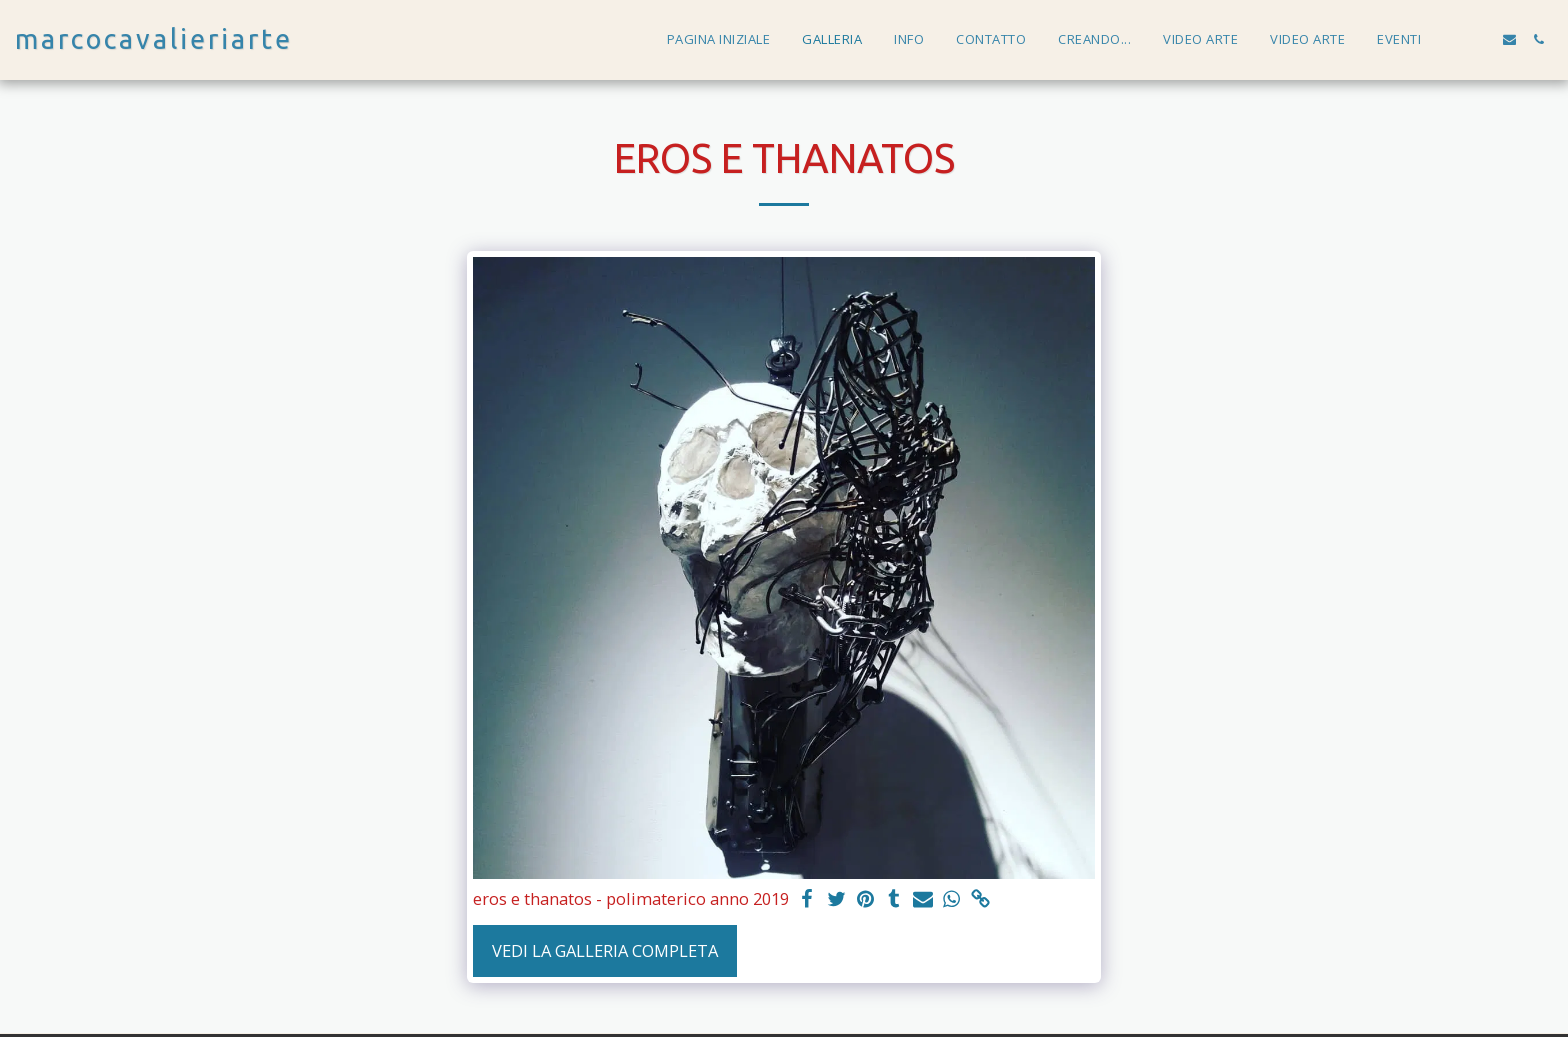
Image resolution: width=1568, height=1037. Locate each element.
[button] (1451, 39)
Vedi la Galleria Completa (605, 950)
